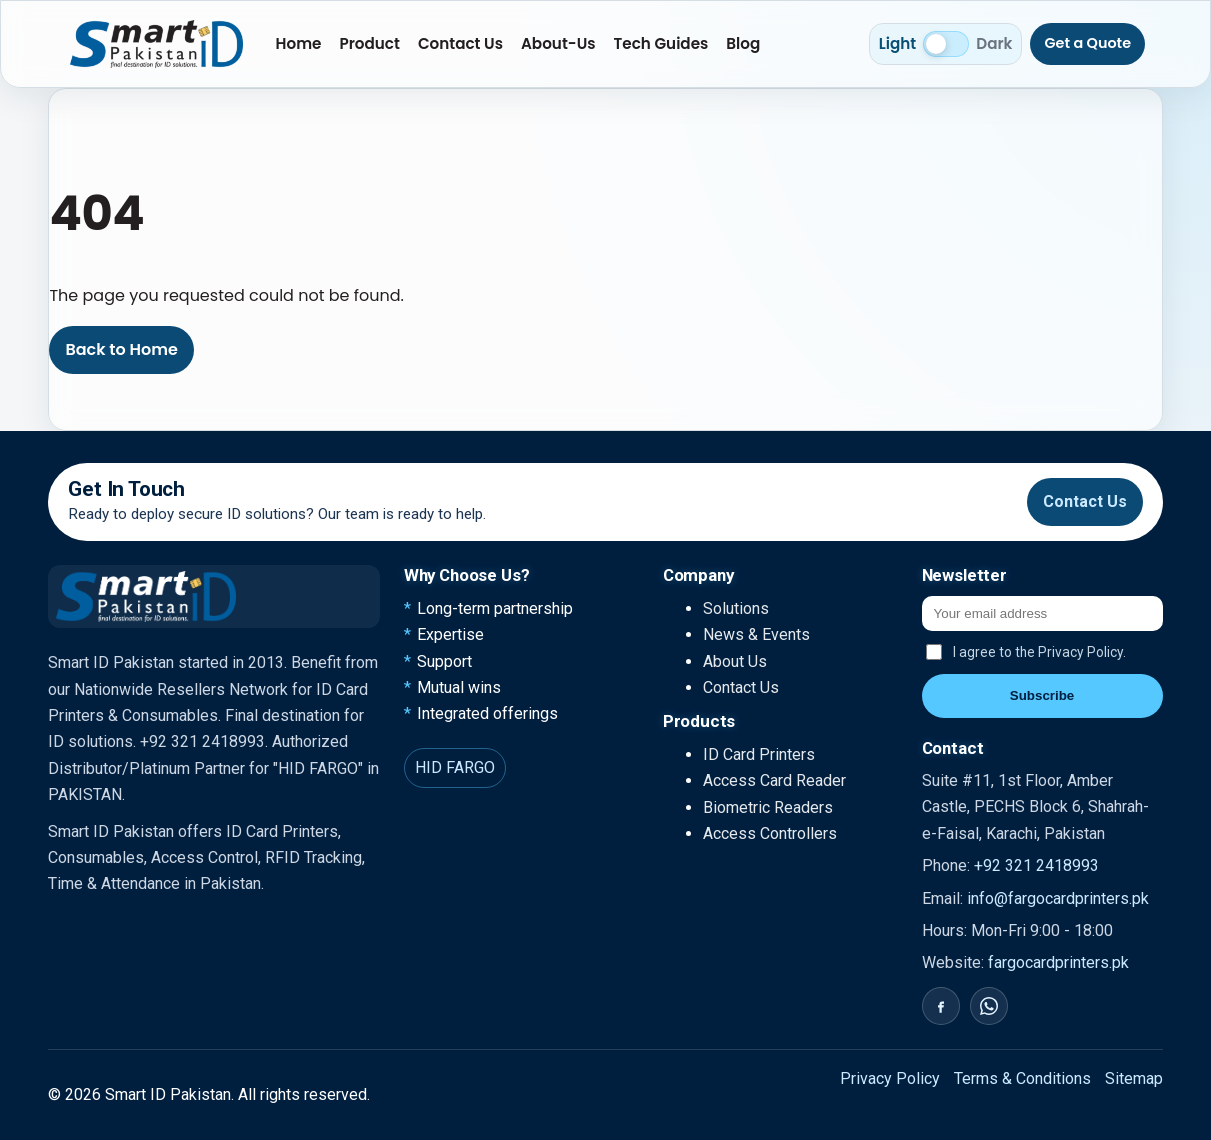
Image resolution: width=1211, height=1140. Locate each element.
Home (299, 43)
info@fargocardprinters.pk (1058, 898)
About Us (735, 661)
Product (369, 43)
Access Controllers (770, 833)
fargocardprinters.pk (1058, 962)
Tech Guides (661, 43)
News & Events (756, 634)
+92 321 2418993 (1036, 865)
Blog (743, 43)
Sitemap (1134, 1078)
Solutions (736, 608)
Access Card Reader (774, 780)
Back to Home (121, 349)
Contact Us (460, 43)
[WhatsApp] (989, 1006)
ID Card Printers (759, 754)
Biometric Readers (768, 807)
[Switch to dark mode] (946, 44)
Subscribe (1042, 695)
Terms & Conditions (1022, 1078)
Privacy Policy (890, 1078)
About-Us (558, 43)
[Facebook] (941, 1006)
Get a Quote (1087, 43)
